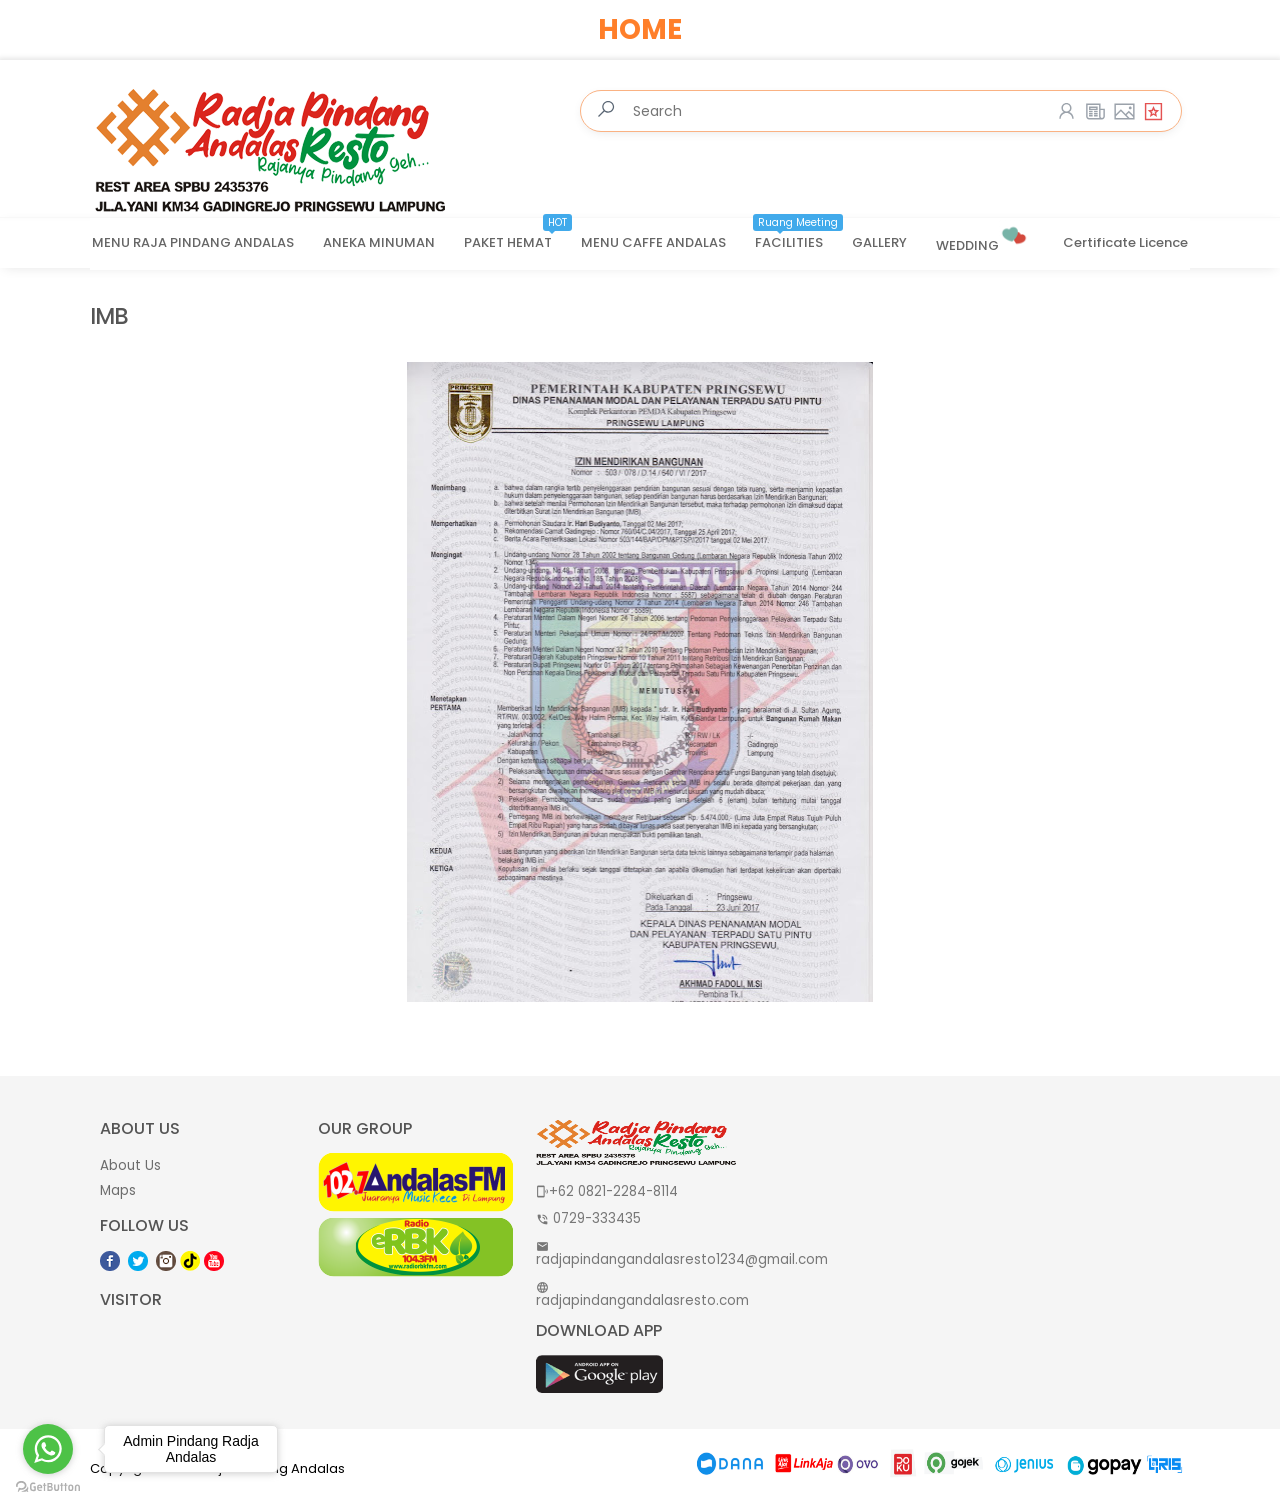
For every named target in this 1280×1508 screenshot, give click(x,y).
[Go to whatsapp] (48, 1449)
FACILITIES (799, 236)
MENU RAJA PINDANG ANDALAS (193, 242)
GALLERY (879, 242)
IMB (109, 316)
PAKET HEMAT (518, 236)
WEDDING (982, 237)
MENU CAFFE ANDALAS (653, 242)
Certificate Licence (1125, 242)
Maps (118, 1190)
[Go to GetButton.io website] (48, 1487)
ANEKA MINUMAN (379, 242)
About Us (130, 1165)
